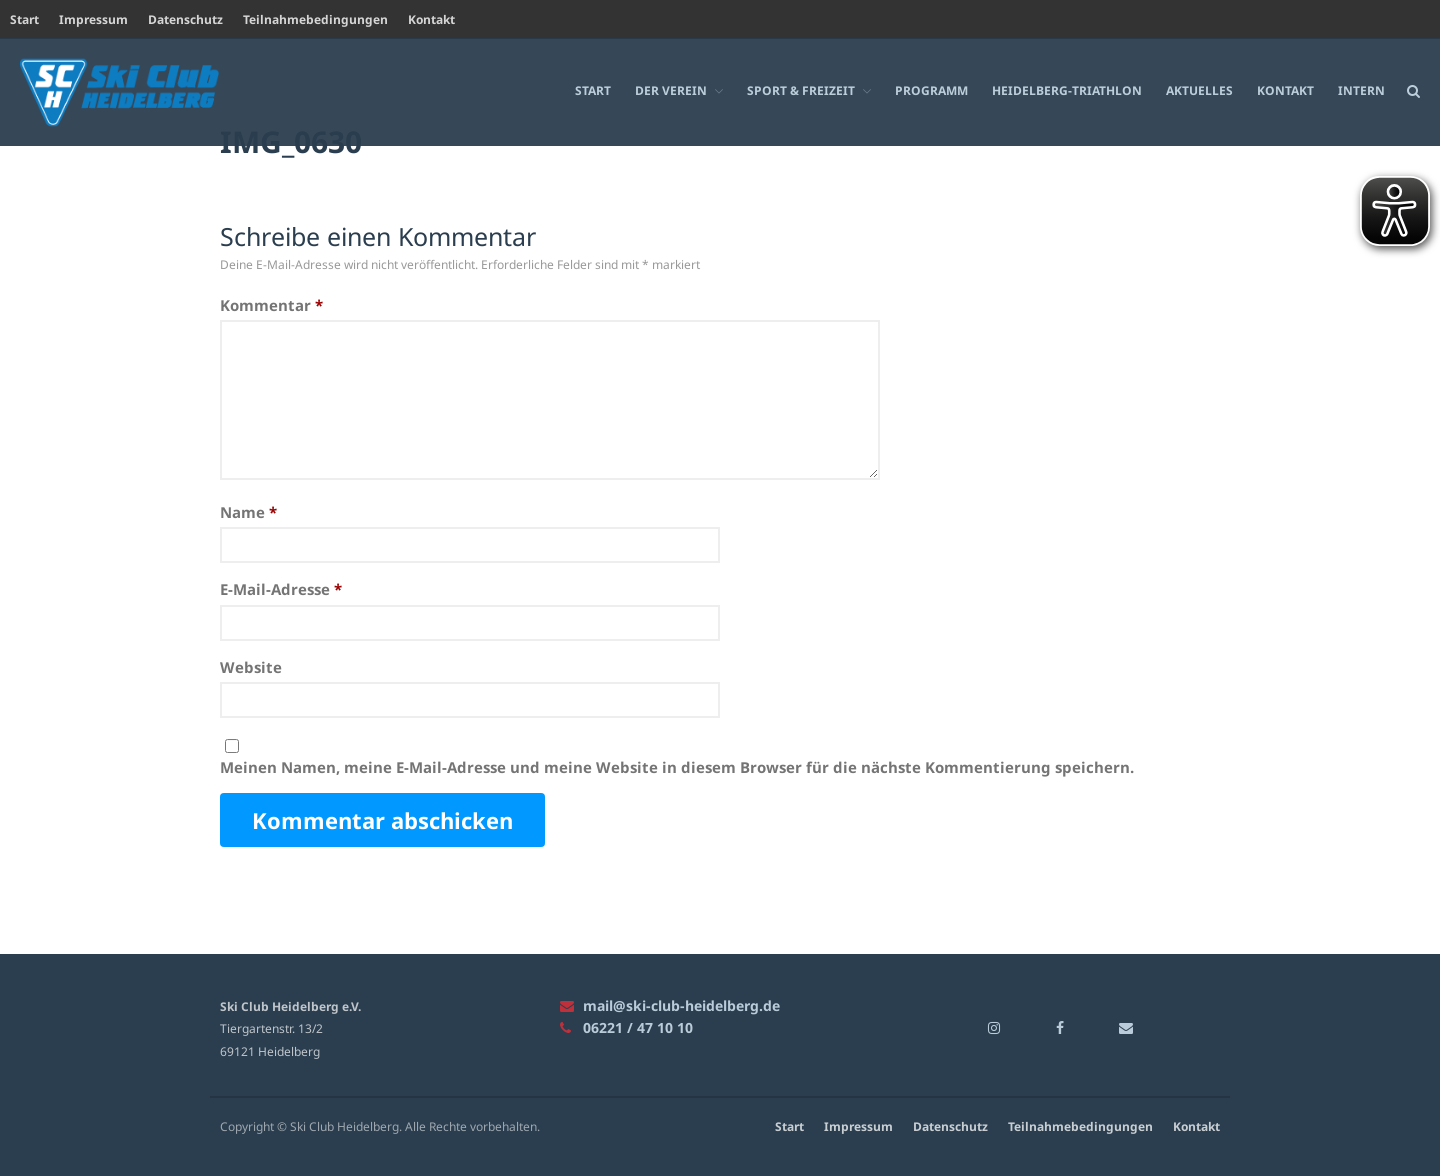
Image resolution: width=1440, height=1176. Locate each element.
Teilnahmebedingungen (315, 19)
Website (251, 667)
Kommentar (271, 305)
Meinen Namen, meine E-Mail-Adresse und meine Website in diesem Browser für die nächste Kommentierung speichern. (677, 767)
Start (24, 19)
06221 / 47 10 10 (626, 1027)
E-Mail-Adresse (281, 590)
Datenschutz (185, 19)
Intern (1361, 90)
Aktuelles (1199, 90)
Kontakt (431, 19)
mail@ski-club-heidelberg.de (670, 1005)
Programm (931, 90)
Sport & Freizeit (801, 90)
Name (248, 512)
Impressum (93, 19)
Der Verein (671, 90)
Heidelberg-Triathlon (1067, 90)
